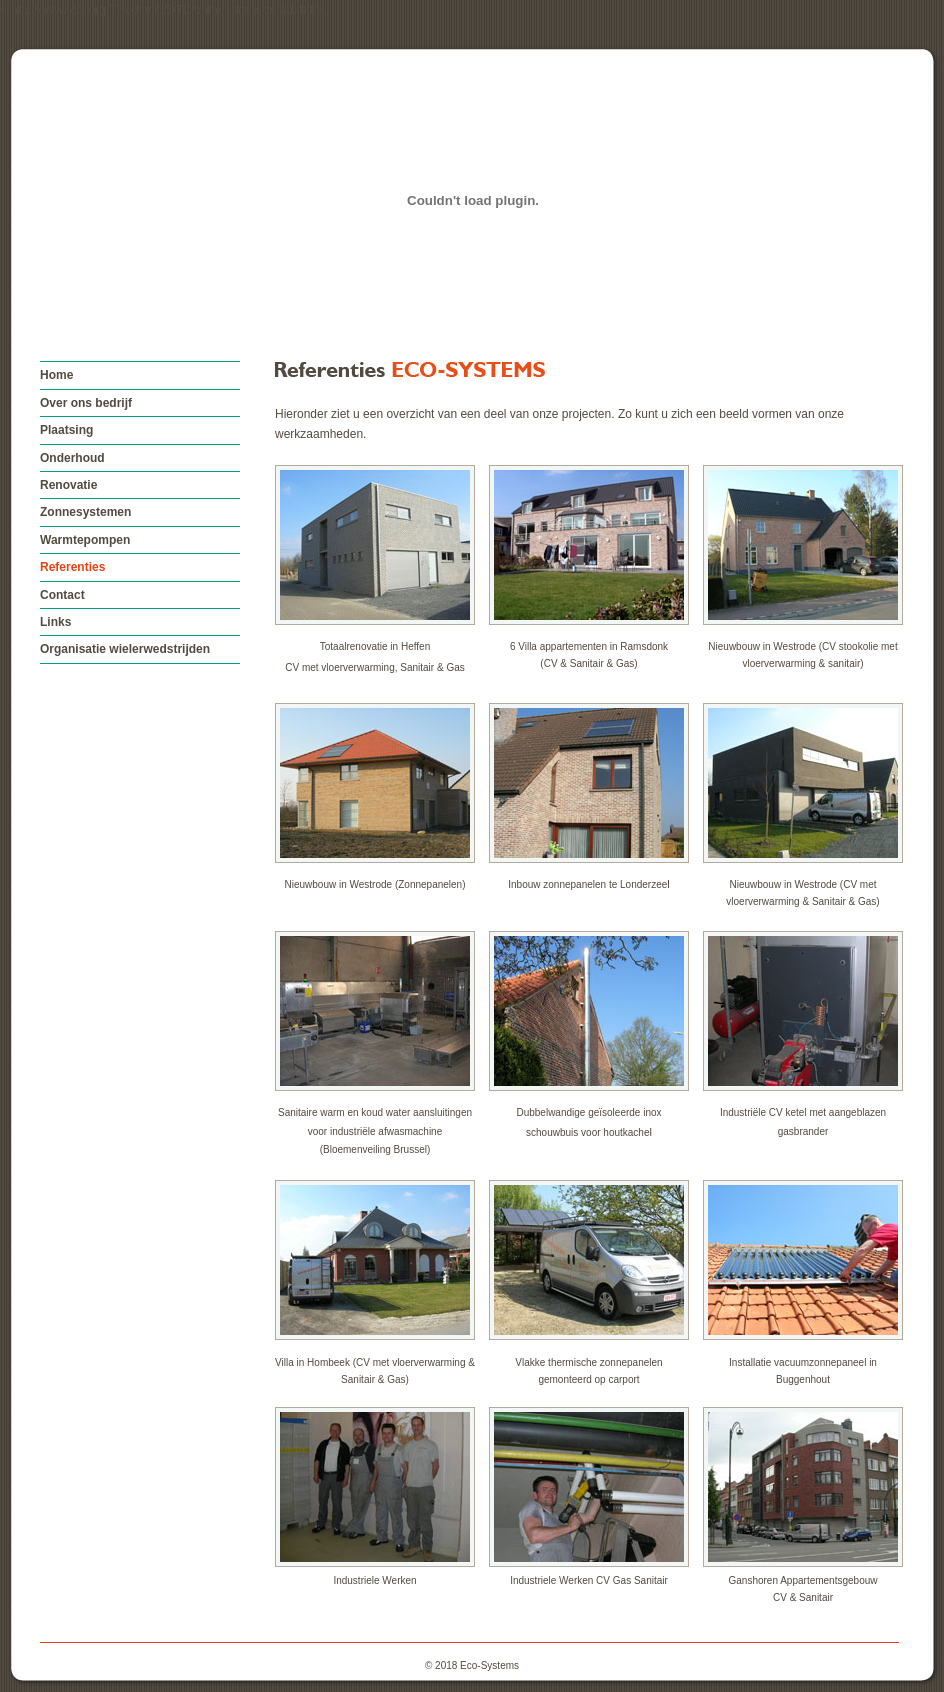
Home (56, 375)
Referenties (72, 567)
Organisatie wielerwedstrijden (125, 649)
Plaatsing (66, 430)
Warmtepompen (85, 540)
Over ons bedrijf (86, 403)
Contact (62, 595)
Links (55, 622)
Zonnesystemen (85, 512)
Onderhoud (72, 458)
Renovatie (68, 485)
